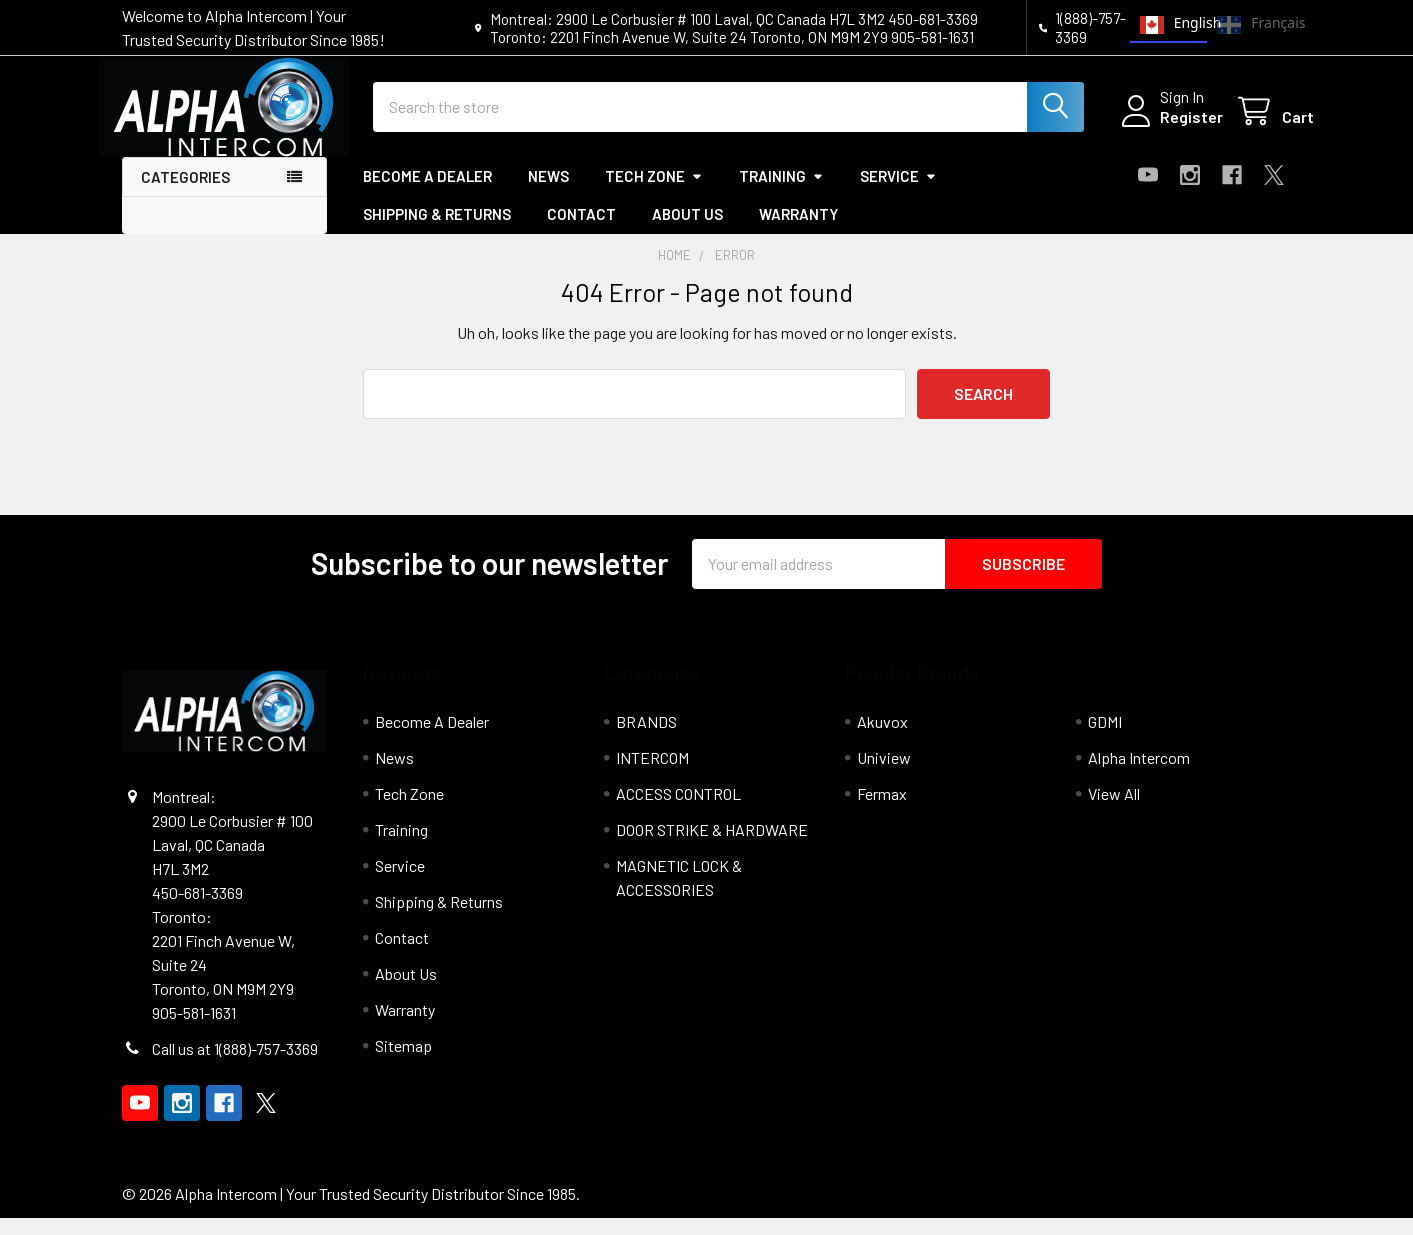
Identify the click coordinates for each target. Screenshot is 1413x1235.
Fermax (882, 810)
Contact (581, 232)
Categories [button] (185, 194)
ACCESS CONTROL (678, 810)
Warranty (798, 232)
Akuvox (882, 738)
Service (898, 193)
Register (1169, 127)
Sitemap (403, 1062)
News (548, 193)
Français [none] (1249, 25)
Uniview (884, 774)
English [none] (1169, 25)
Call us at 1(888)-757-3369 (235, 1065)
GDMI (1105, 738)
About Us (687, 232)
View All (1114, 810)
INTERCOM (652, 774)
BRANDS (646, 738)
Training (781, 193)
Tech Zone (654, 193)
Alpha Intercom (1139, 774)
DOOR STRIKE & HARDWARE (712, 846)
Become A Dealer (427, 193)
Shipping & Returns (437, 232)
